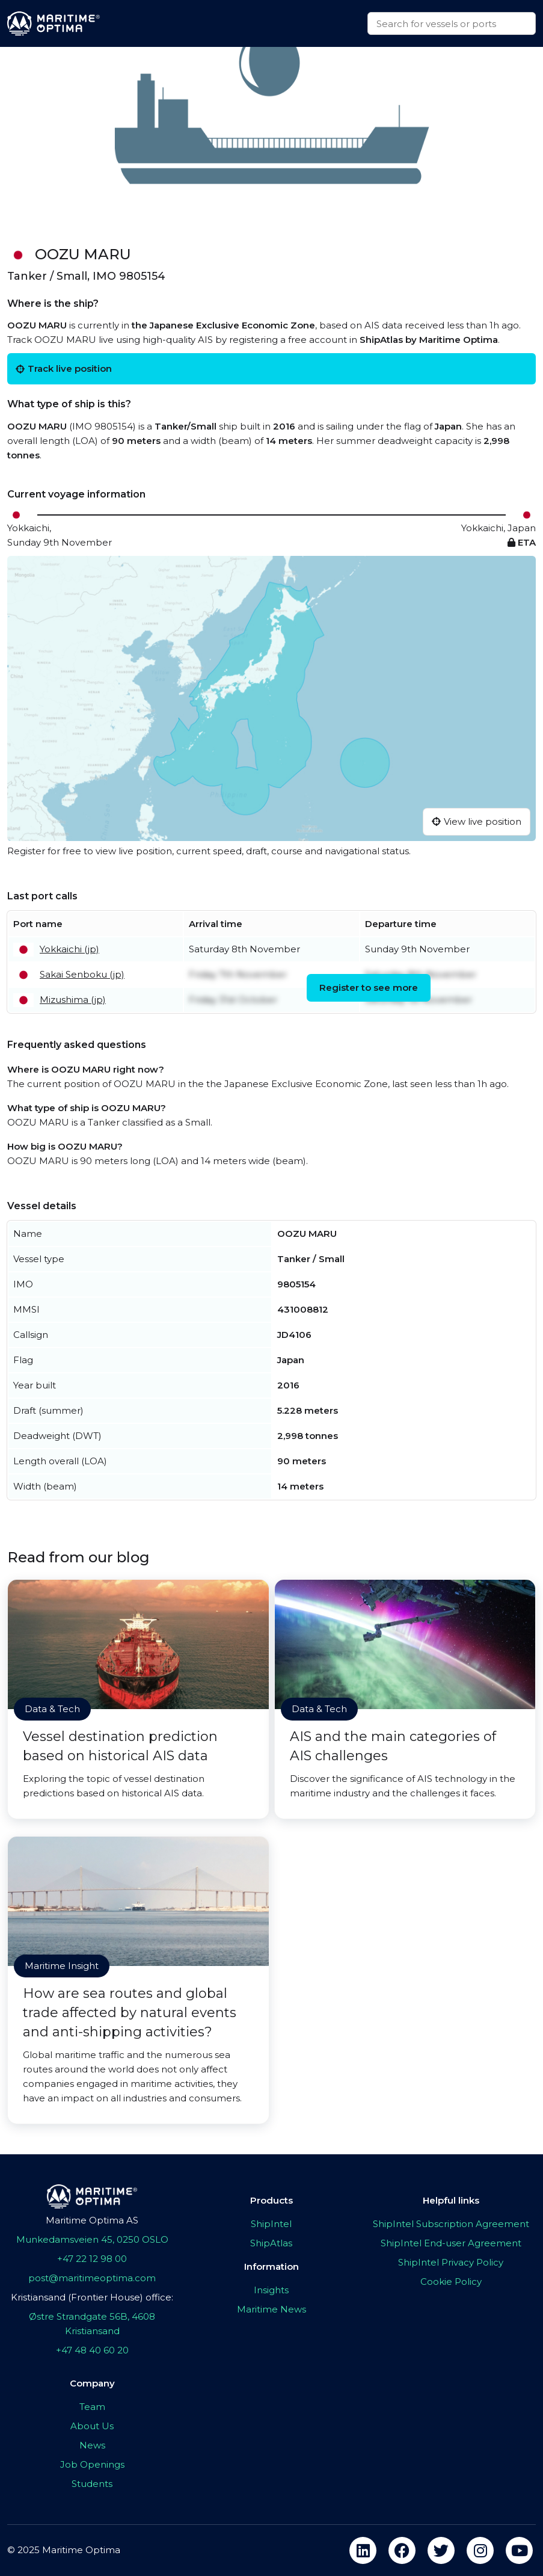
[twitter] (441, 2550)
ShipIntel (271, 2223)
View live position (476, 821)
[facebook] (402, 2550)
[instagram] (480, 2550)
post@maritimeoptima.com (92, 2278)
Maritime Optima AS (92, 2220)
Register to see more (368, 987)
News (92, 2445)
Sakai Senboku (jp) (82, 974)
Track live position (64, 368)
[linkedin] (362, 2550)
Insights (271, 2290)
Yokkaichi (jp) (69, 949)
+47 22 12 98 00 (92, 2258)
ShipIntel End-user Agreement (451, 2243)
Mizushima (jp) (73, 999)
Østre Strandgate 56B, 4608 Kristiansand (92, 2324)
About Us (92, 2426)
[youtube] (519, 2550)
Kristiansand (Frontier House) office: (92, 2297)
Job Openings (92, 2464)
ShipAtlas (271, 2243)
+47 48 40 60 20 (92, 2350)
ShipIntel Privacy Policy (450, 2262)
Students (92, 2483)
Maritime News (271, 2309)
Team (92, 2406)
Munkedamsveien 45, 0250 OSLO (92, 2239)
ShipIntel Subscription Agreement (451, 2223)
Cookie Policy (451, 2281)
